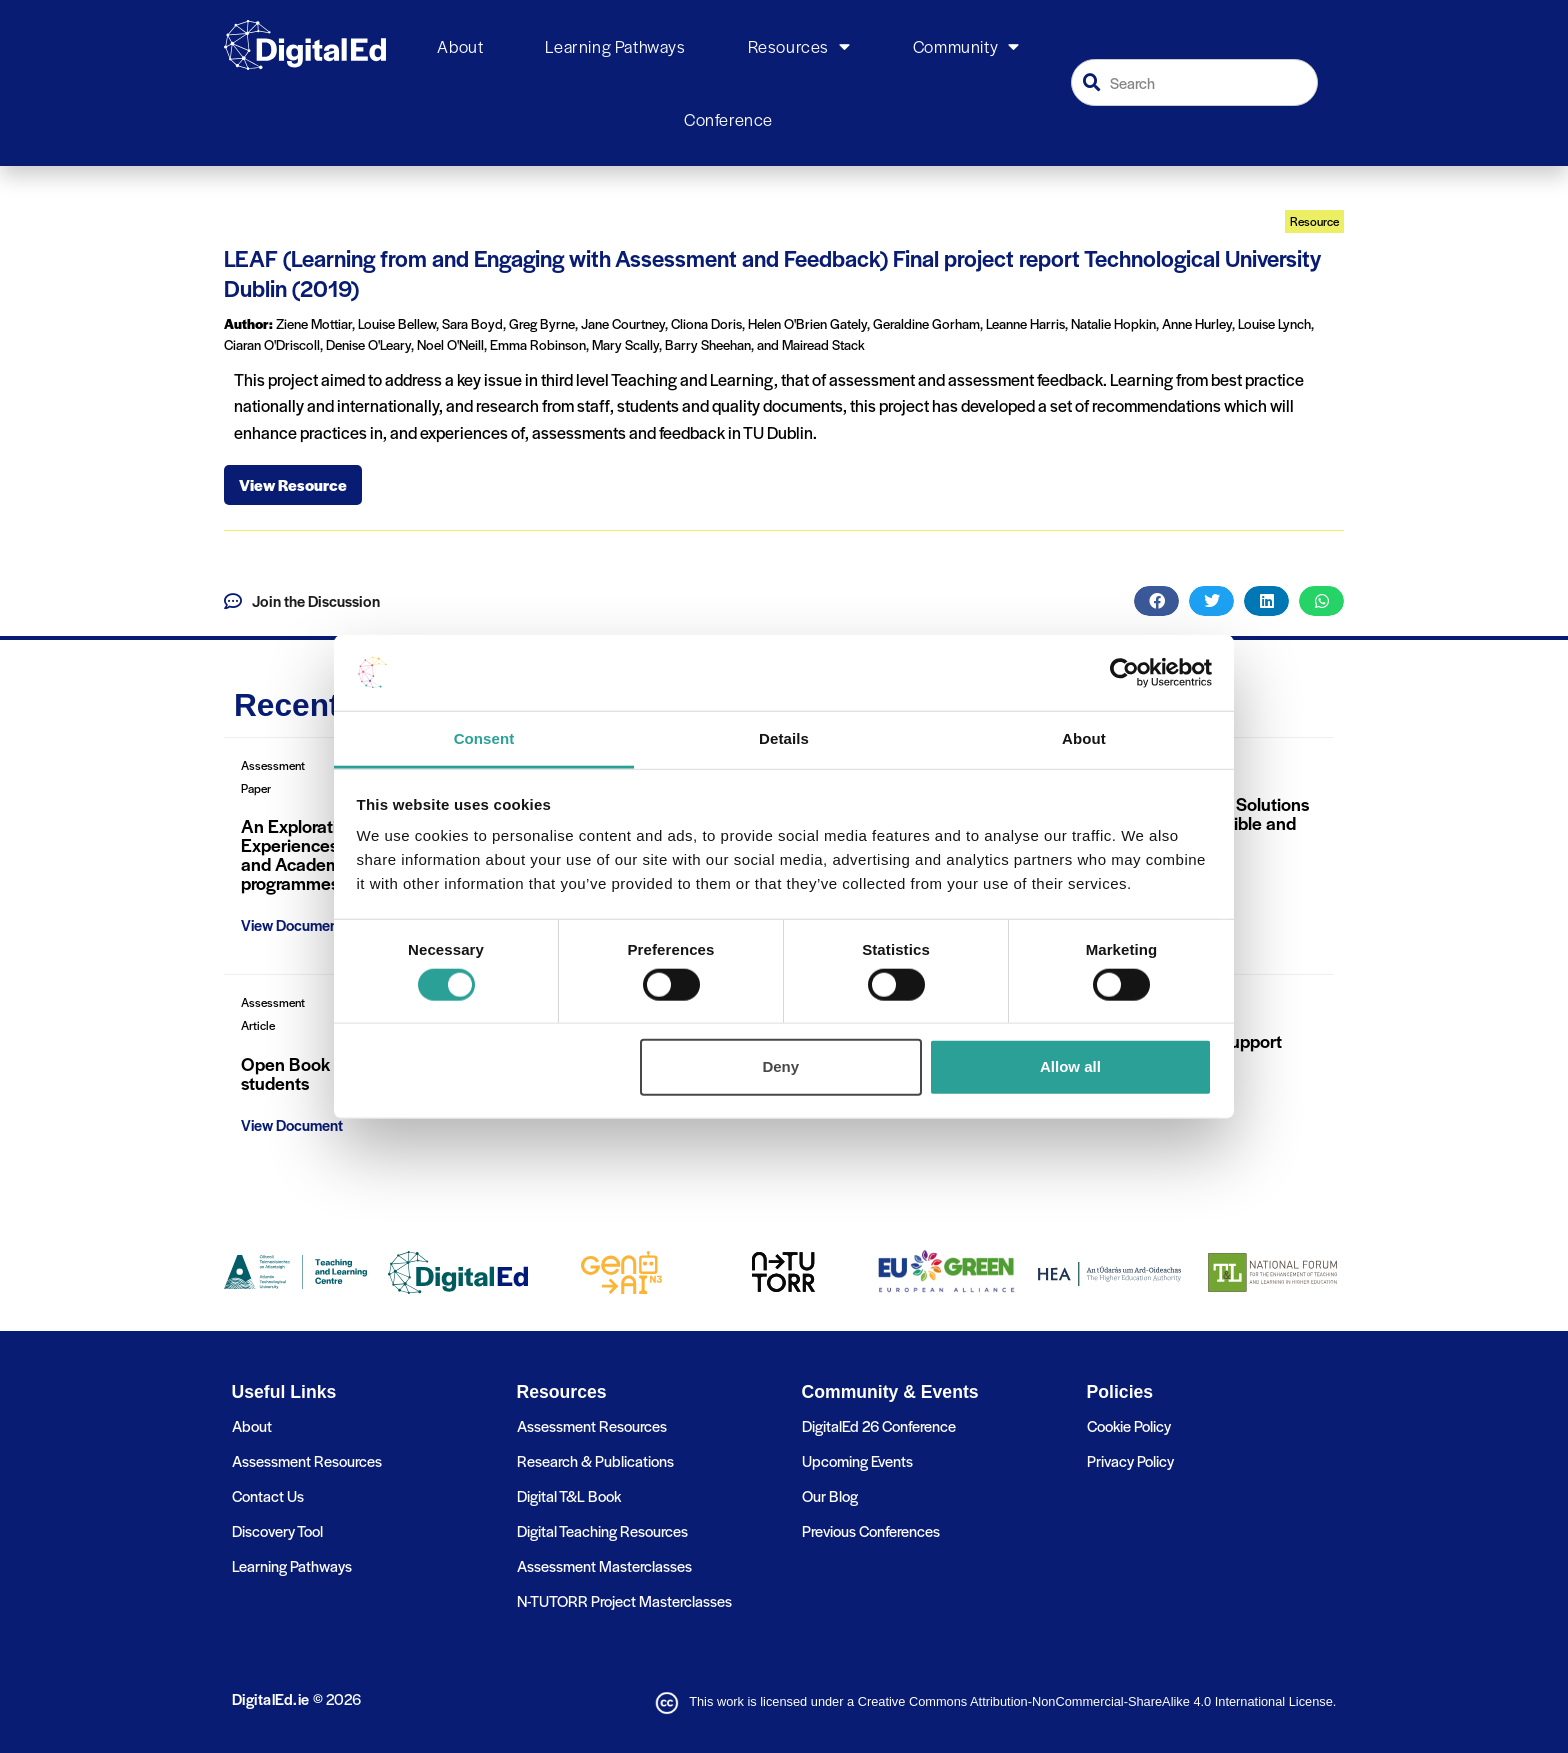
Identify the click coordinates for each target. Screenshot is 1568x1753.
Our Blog (830, 1495)
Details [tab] (784, 738)
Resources (799, 47)
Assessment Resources (307, 1460)
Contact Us (268, 1495)
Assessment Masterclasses (604, 1565)
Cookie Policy (1129, 1425)
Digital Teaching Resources (602, 1530)
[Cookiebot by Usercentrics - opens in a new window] (1124, 673)
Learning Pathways (615, 46)
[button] (1156, 601)
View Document (292, 924)
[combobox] (1195, 82)
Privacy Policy (1130, 1460)
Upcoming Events (857, 1460)
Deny (780, 1066)
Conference (728, 119)
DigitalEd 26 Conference (879, 1425)
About (460, 46)
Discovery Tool (277, 1530)
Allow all (1070, 1066)
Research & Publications (595, 1460)
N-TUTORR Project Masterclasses (624, 1600)
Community (966, 47)
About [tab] (1084, 738)
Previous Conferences (871, 1530)
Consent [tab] (484, 738)
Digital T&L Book (569, 1495)
